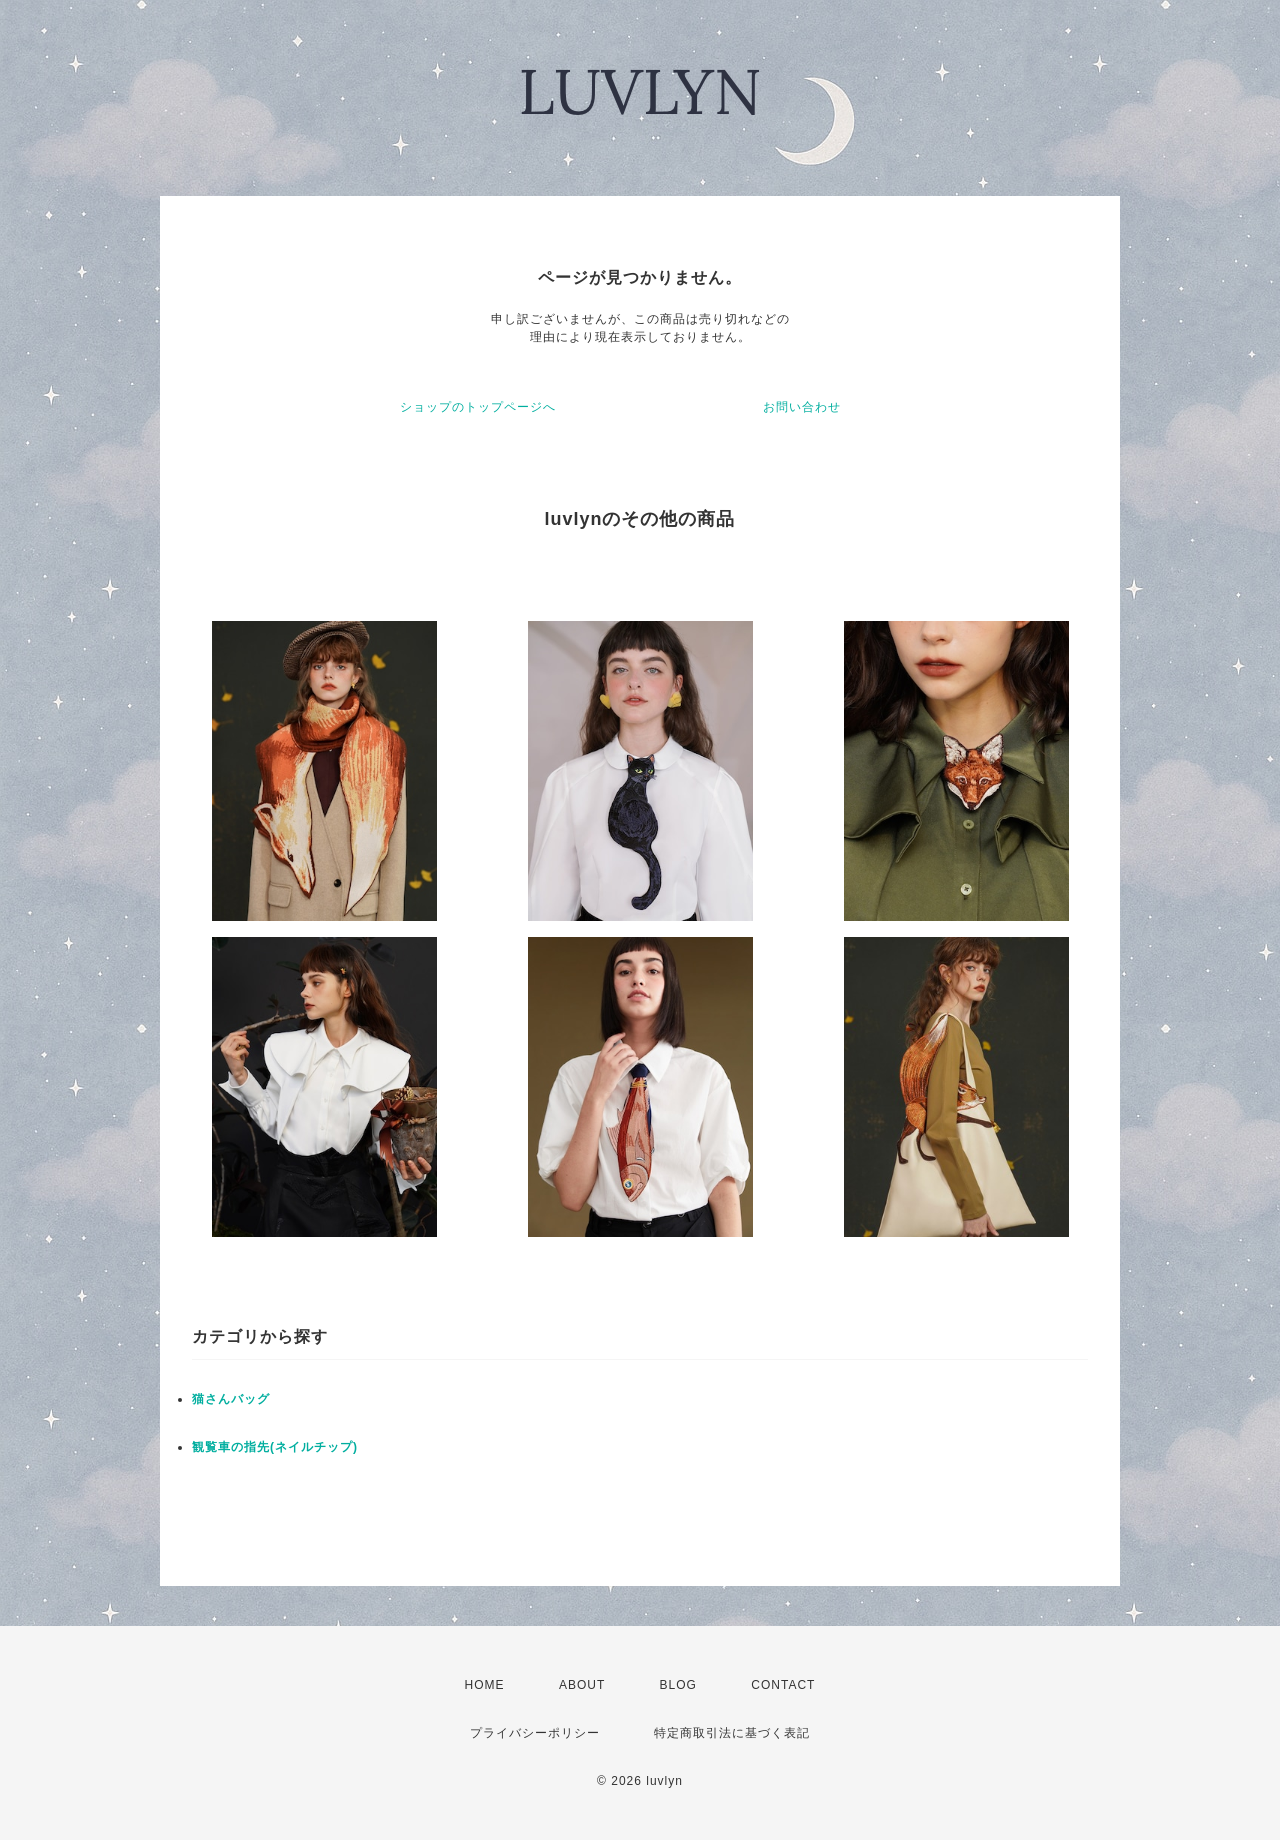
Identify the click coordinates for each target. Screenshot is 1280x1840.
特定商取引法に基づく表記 (732, 1733)
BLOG (678, 1685)
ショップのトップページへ (478, 407)
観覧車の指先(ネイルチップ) (275, 1447)
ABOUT (582, 1685)
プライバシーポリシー (535, 1733)
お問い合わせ (802, 407)
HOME (485, 1685)
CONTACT (783, 1685)
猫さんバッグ (231, 1399)
